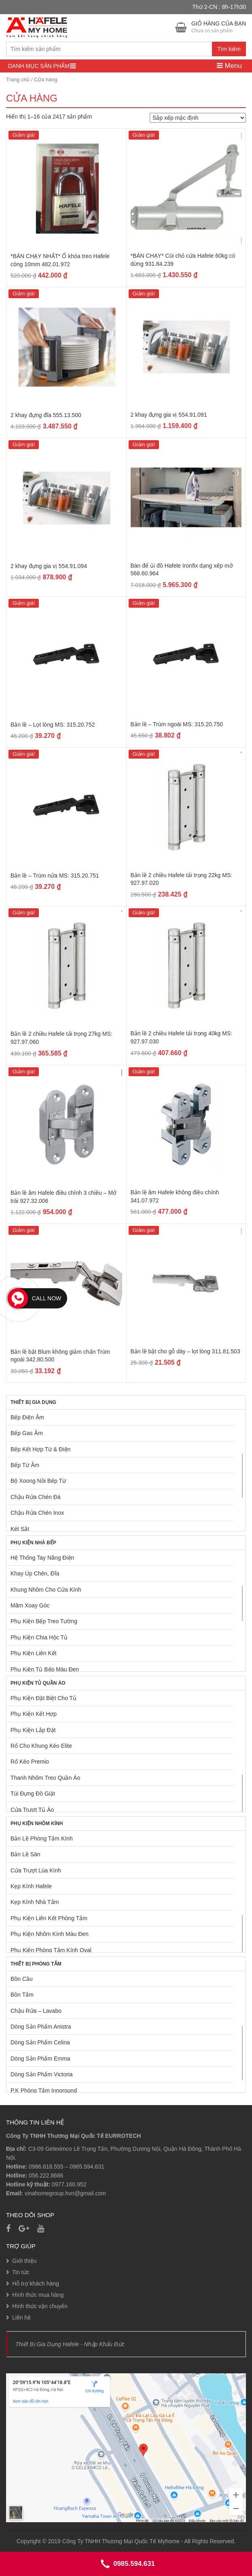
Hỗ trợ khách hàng (35, 2283)
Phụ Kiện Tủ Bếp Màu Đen (45, 1669)
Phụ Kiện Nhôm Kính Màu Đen (50, 1934)
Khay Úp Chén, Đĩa (35, 1573)
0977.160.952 (69, 2184)
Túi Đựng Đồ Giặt (33, 1793)
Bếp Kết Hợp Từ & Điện (40, 1449)
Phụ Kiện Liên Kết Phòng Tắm (49, 1918)
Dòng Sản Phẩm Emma (40, 2058)
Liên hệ (21, 2317)
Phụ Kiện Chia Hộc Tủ (39, 1637)
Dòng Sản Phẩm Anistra (41, 2026)
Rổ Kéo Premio (30, 1761)
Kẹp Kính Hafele (31, 1886)
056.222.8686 (46, 2175)
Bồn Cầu (22, 1979)
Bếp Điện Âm (27, 1417)
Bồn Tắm (22, 1994)
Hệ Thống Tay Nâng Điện (42, 1557)
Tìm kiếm (229, 49)
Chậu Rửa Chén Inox (37, 1513)
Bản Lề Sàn (25, 1854)
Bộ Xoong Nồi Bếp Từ (38, 1481)
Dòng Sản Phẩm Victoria (41, 2074)
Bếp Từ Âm (25, 1465)
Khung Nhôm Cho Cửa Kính (46, 1589)
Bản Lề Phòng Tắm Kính (42, 1838)
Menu (229, 66)
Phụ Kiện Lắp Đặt (33, 1730)
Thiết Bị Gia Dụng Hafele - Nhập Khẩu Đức (70, 2344)
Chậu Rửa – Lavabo (36, 2011)
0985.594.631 (87, 2166)
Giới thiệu (24, 2261)
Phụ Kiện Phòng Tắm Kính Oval (51, 1950)
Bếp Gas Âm (27, 1433)
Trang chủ (18, 79)
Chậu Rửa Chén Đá (36, 1497)
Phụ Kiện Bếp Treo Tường (44, 1621)
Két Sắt (20, 1529)
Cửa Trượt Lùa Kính (36, 1870)
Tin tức (21, 2272)
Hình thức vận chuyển (40, 2306)
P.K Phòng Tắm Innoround (44, 2090)
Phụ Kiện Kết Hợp (34, 1714)
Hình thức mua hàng (38, 2295)
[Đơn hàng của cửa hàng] (198, 118)
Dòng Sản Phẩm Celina (40, 2042)
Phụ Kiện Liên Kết (34, 1653)
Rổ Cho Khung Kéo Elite (41, 1746)
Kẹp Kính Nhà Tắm (35, 1902)
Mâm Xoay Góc (30, 1605)
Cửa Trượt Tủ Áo (32, 1809)
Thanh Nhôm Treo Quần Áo (45, 1778)
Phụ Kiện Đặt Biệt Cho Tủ (43, 1698)
